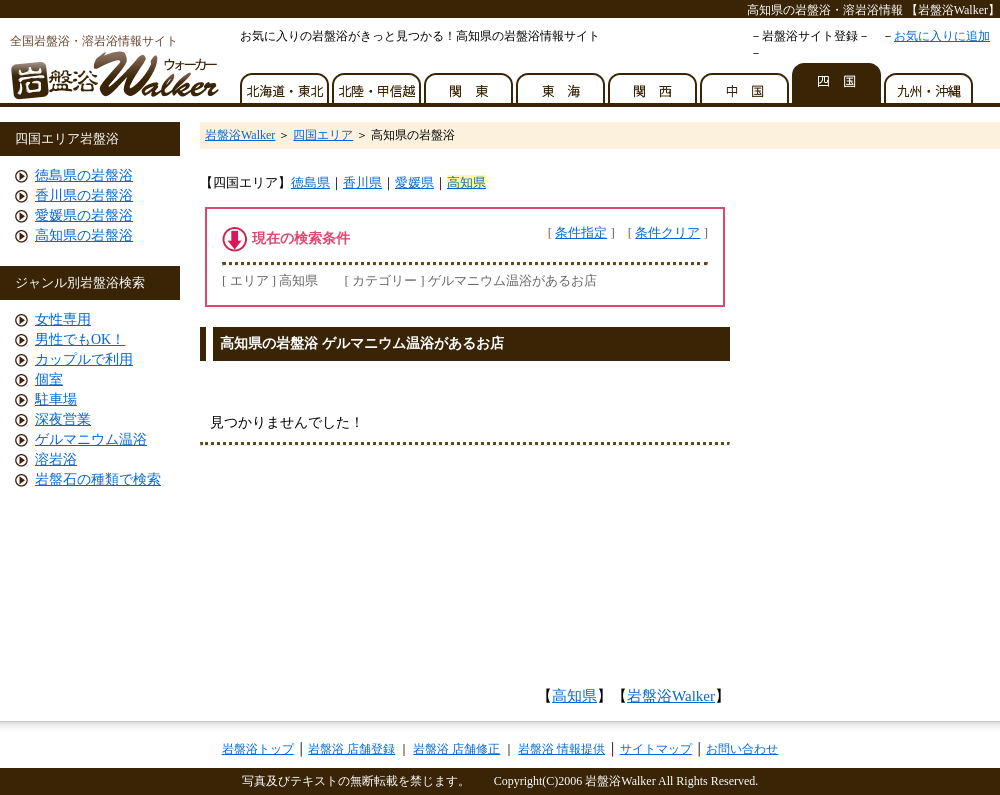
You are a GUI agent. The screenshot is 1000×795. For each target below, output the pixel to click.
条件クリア (667, 232)
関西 (654, 83)
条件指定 (581, 232)
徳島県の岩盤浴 (84, 175)
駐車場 (56, 399)
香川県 (362, 182)
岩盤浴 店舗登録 (351, 749)
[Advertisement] (465, 572)
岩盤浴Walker (240, 135)
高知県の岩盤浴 (84, 235)
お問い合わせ (742, 749)
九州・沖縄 (930, 83)
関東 (470, 83)
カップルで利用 (84, 359)
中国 (746, 83)
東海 (562, 83)
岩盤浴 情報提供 (561, 749)
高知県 (466, 182)
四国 (838, 83)
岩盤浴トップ (258, 749)
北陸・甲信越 (378, 83)
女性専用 (63, 319)
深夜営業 (63, 419)
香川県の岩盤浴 (84, 195)
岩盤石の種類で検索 (98, 479)
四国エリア (323, 135)
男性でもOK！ (80, 339)
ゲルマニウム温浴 (91, 439)
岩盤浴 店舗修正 (456, 749)
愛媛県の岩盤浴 (84, 215)
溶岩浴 (56, 459)
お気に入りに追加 (942, 36)
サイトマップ (656, 749)
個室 (49, 379)
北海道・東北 (286, 83)
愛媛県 (414, 182)
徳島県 (310, 182)
